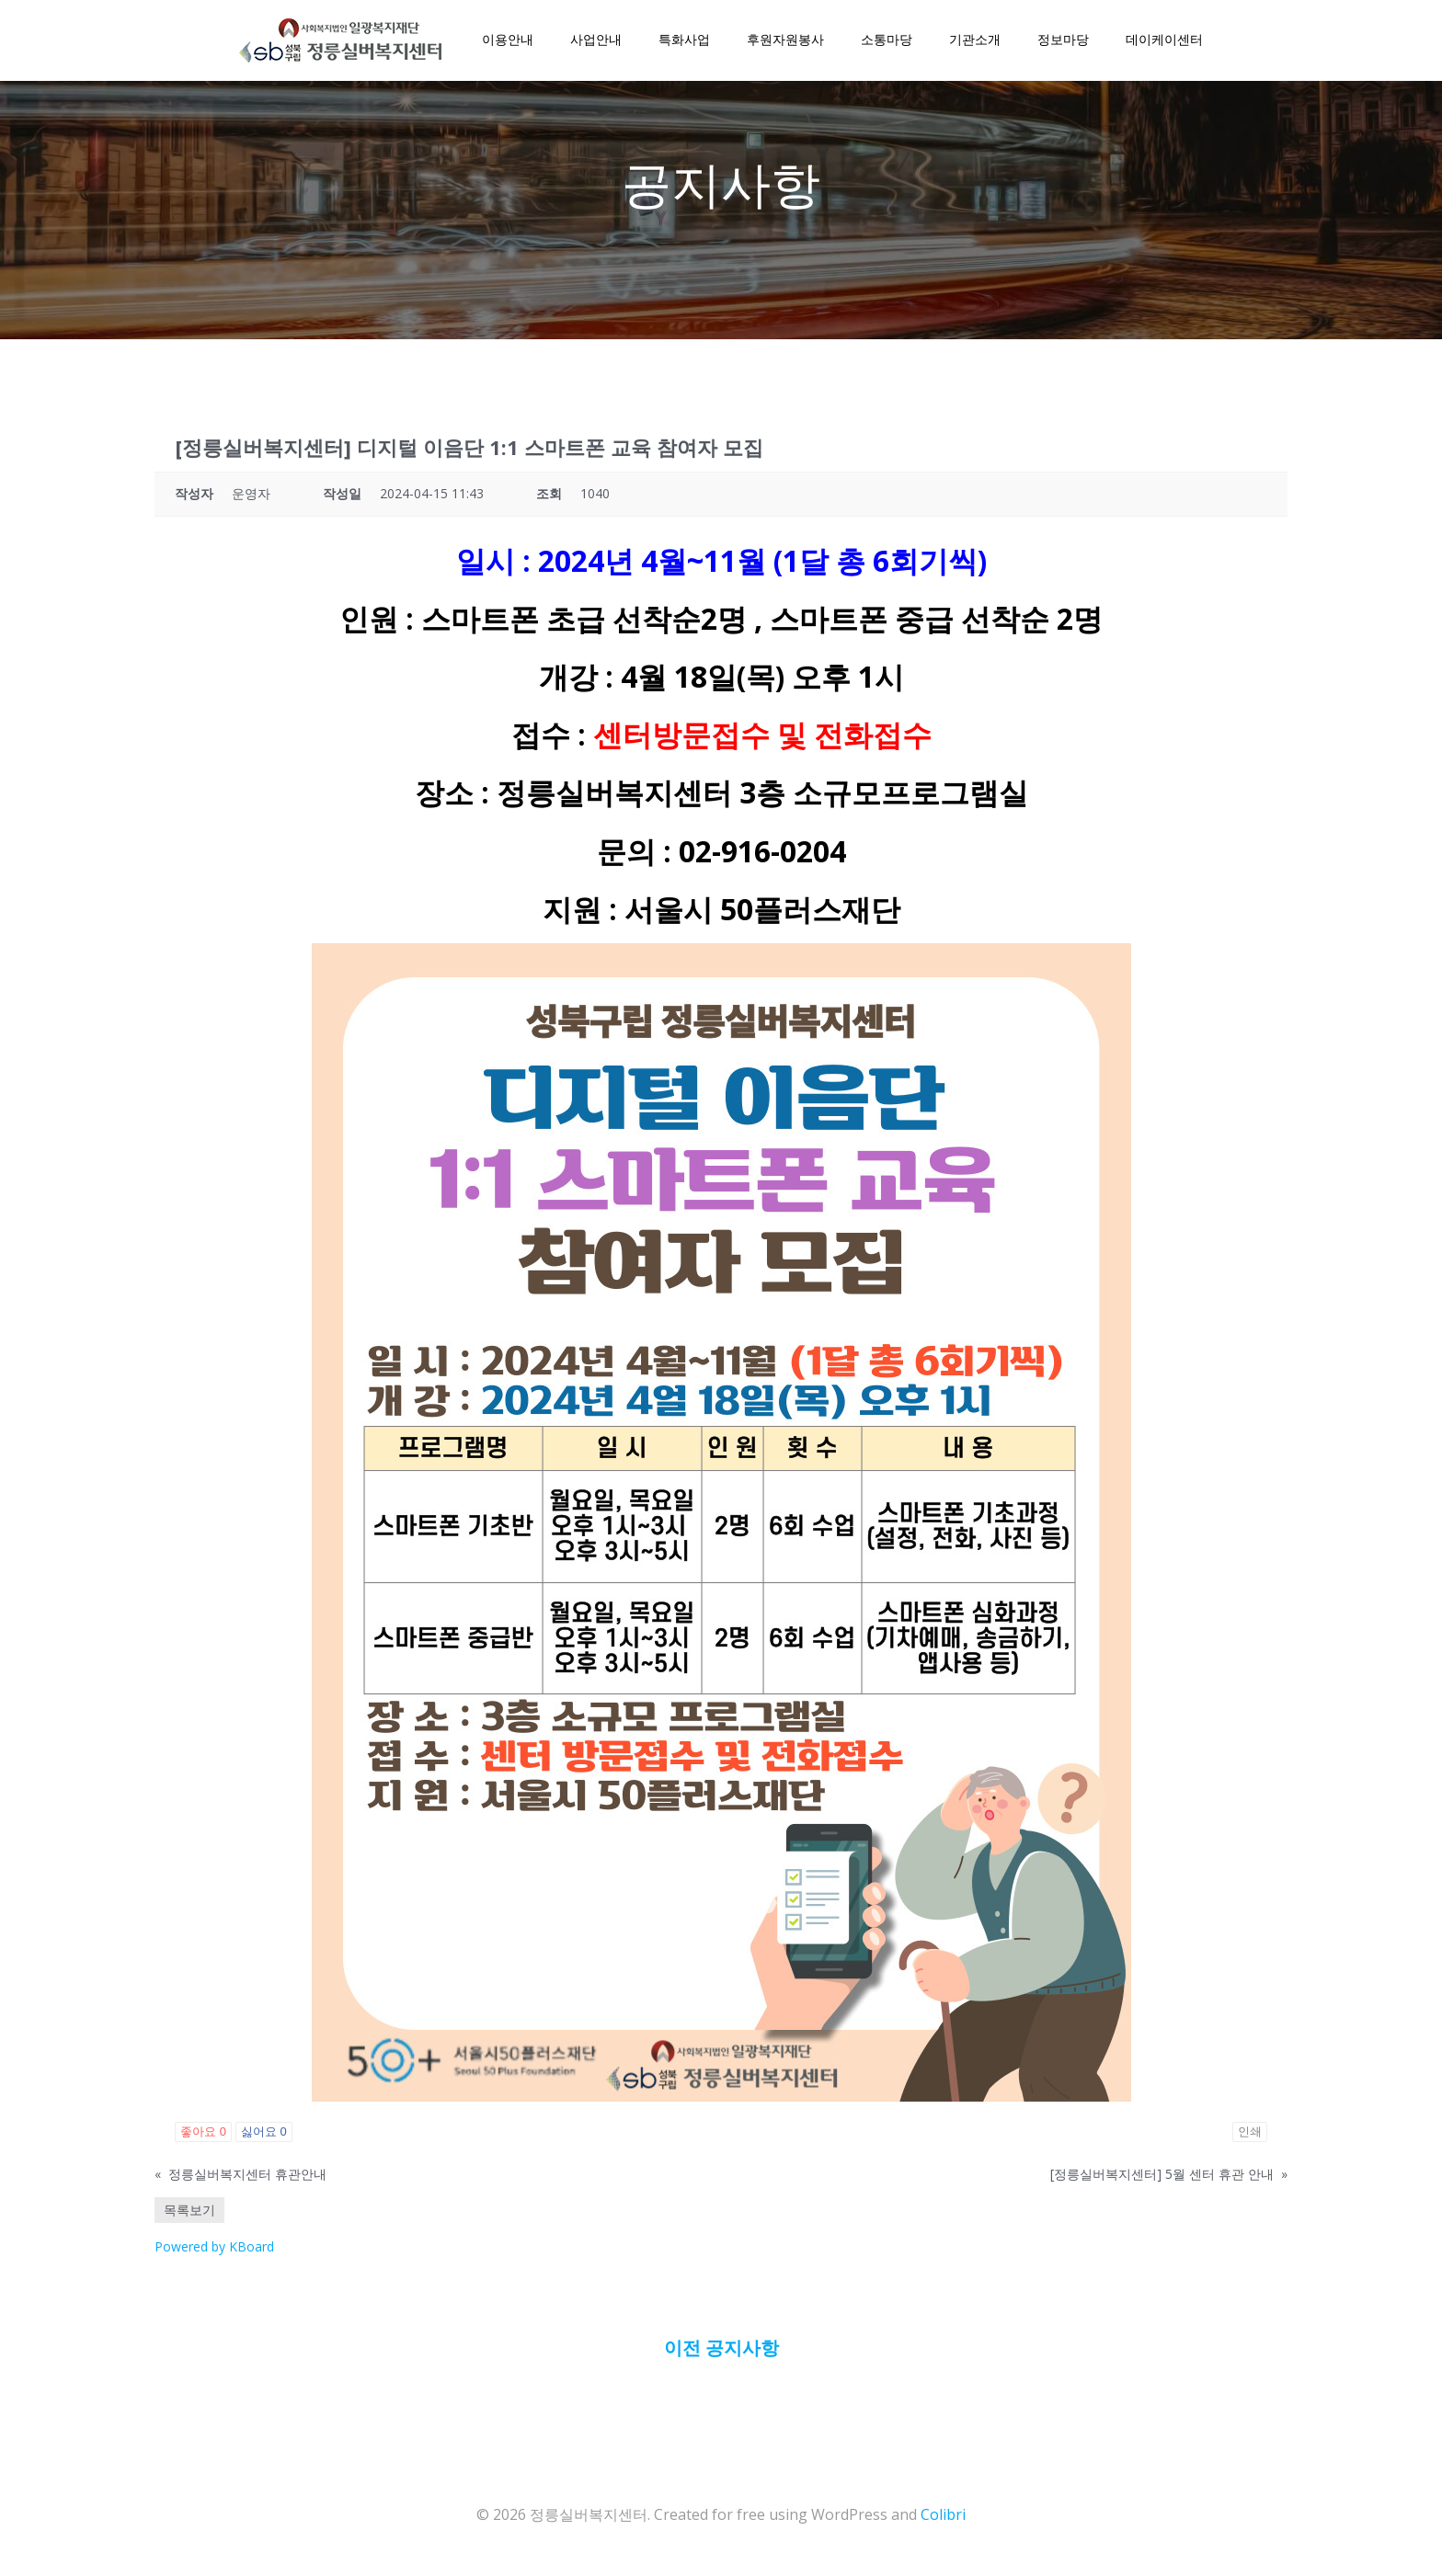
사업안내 (594, 41)
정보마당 (1061, 41)
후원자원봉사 (783, 41)
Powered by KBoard (214, 2254)
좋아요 (203, 2140)
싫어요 (264, 2140)
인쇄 (1250, 2140)
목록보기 (189, 2218)
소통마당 (884, 41)
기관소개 (973, 41)
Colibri (943, 2522)
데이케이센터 (1162, 41)
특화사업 (682, 41)
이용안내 (506, 41)
